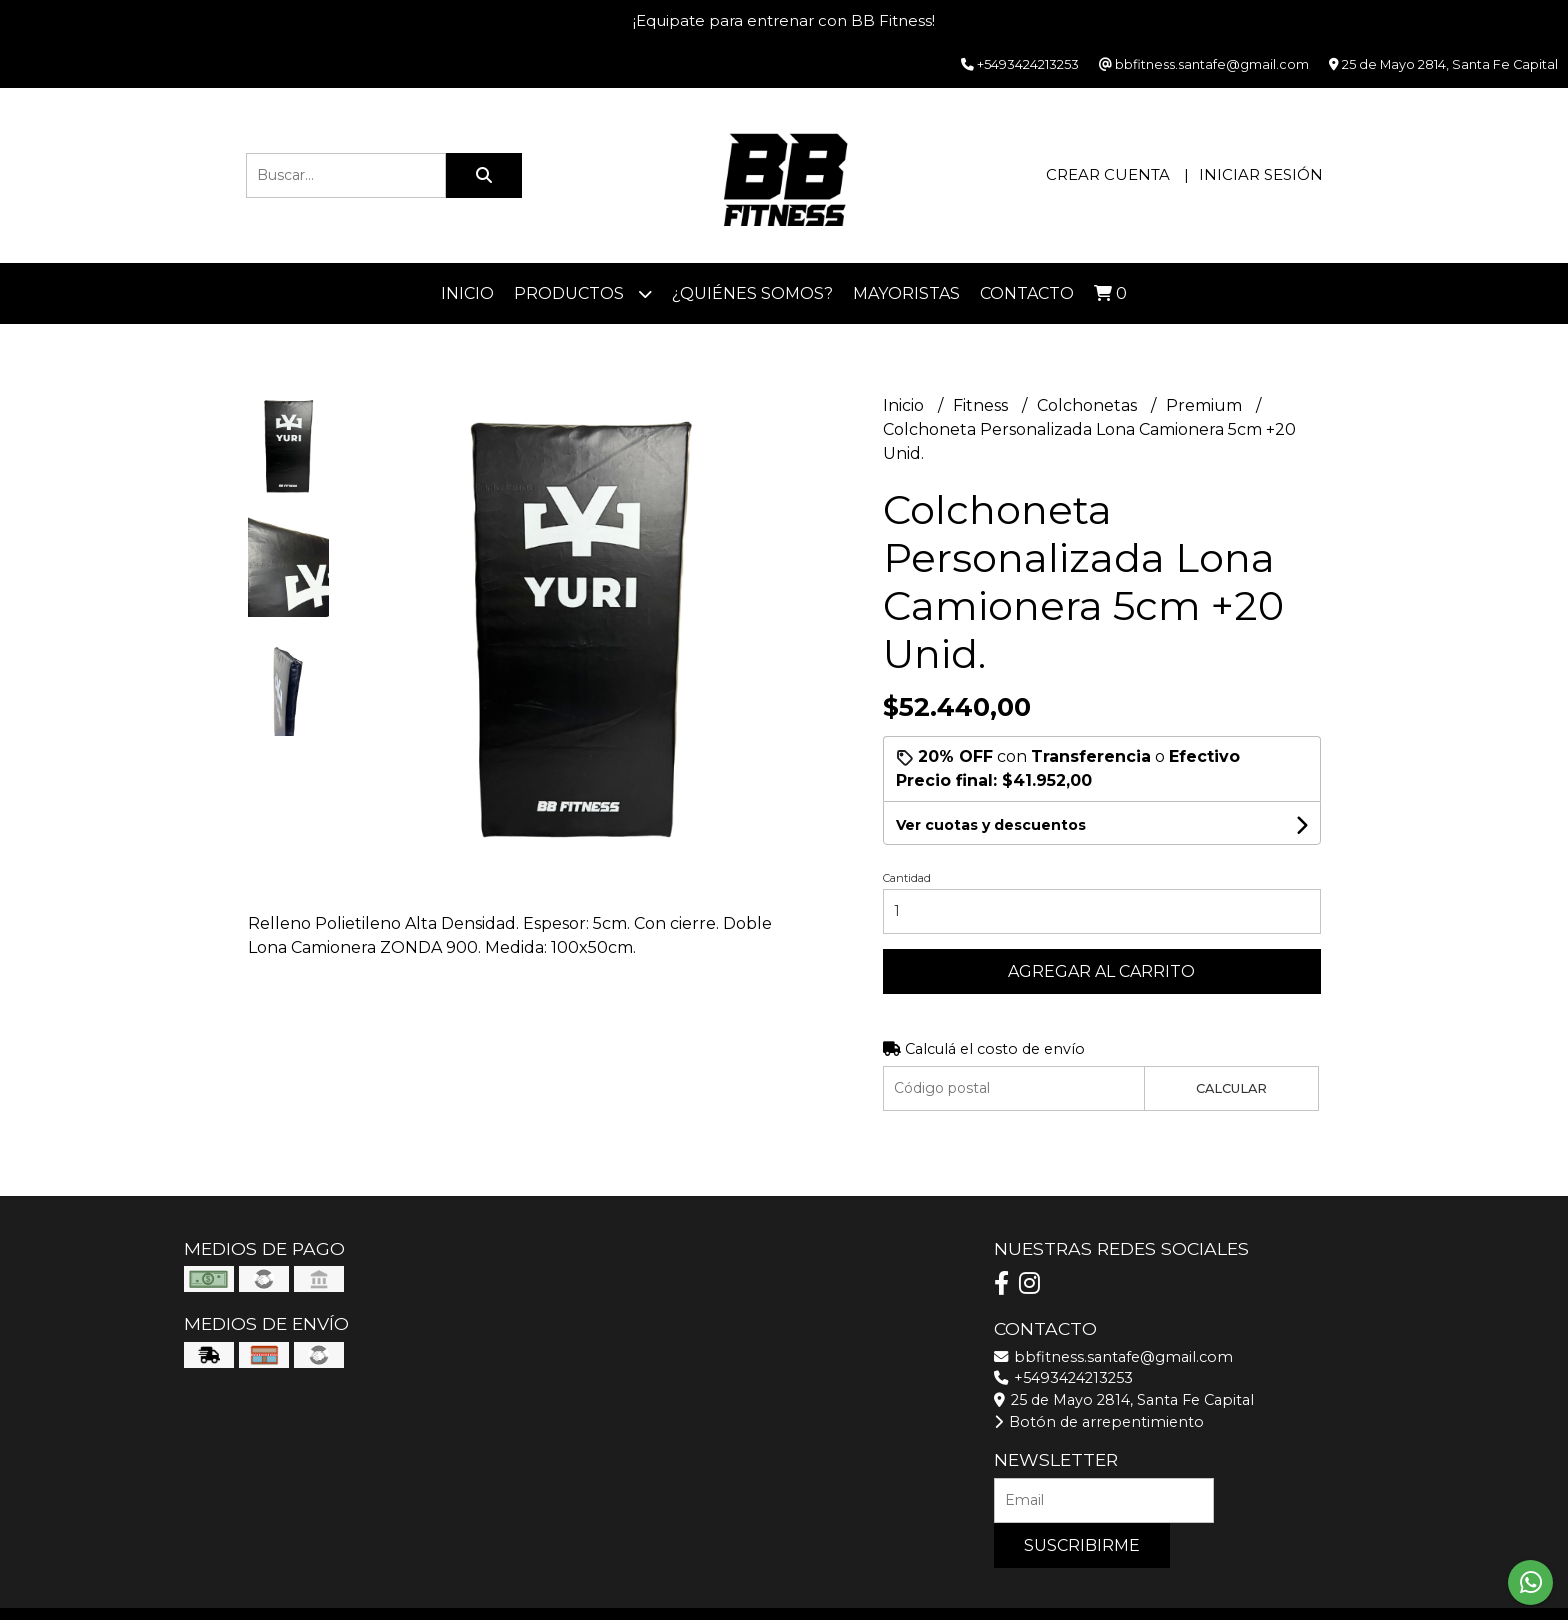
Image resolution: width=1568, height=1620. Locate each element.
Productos (583, 293)
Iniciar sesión (1261, 174)
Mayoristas (906, 293)
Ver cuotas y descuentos (991, 825)
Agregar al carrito (1101, 971)
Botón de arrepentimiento (1099, 1422)
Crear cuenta (1108, 174)
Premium (1206, 405)
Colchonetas (1089, 405)
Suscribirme (1082, 1545)
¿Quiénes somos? (752, 293)
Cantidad (907, 878)
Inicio (467, 293)
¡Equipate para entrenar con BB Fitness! (784, 20)
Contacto (1027, 293)
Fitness (982, 405)
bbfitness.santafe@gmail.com (1113, 1357)
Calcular (1231, 1088)
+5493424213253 (1063, 1378)
